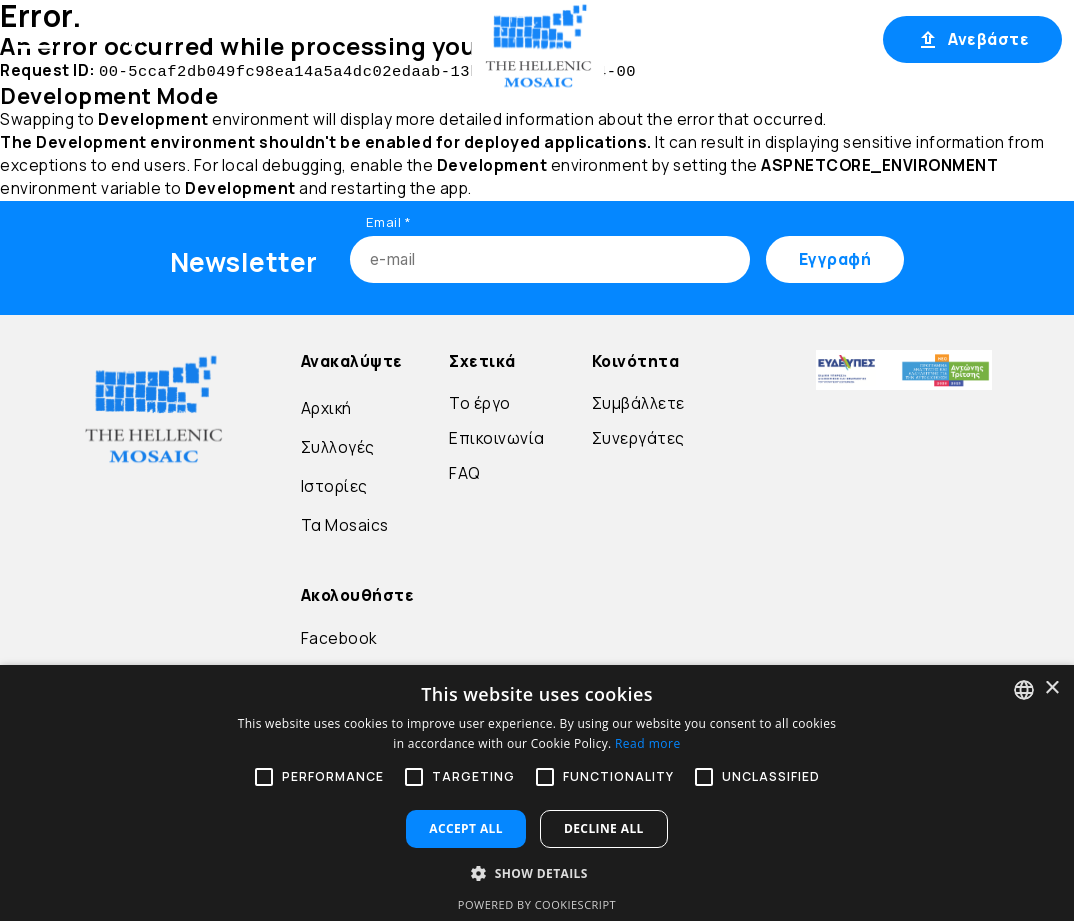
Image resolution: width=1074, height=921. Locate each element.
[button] (537, 873)
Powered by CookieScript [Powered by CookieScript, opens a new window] (537, 904)
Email (389, 220)
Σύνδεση (728, 39)
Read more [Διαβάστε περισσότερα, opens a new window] (648, 743)
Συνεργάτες (638, 436)
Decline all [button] (604, 828)
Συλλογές (338, 445)
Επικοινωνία (497, 436)
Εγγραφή (823, 39)
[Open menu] (36, 38)
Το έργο (480, 401)
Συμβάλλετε (638, 401)
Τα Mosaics (345, 523)
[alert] (537, 793)
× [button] (1051, 688)
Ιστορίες (334, 484)
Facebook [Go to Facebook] (339, 636)
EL (645, 39)
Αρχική (146, 37)
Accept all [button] (466, 828)
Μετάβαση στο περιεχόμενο (43, 68)
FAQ (465, 471)
